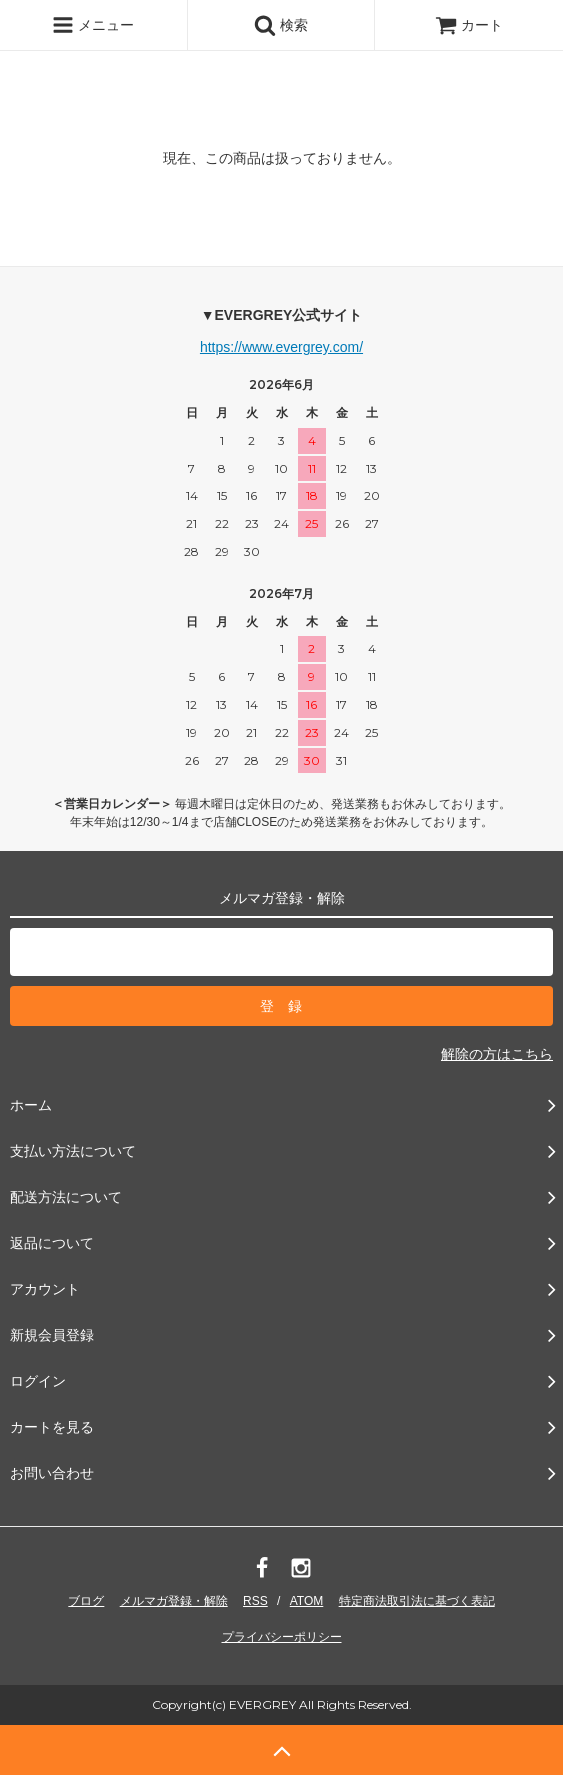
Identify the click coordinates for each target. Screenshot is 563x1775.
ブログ (86, 1601)
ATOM (307, 1601)
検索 (281, 25)
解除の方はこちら (497, 1054)
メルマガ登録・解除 (174, 1601)
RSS (255, 1601)
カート (469, 25)
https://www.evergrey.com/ (281, 347)
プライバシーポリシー (282, 1637)
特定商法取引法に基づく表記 (417, 1601)
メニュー (93, 25)
